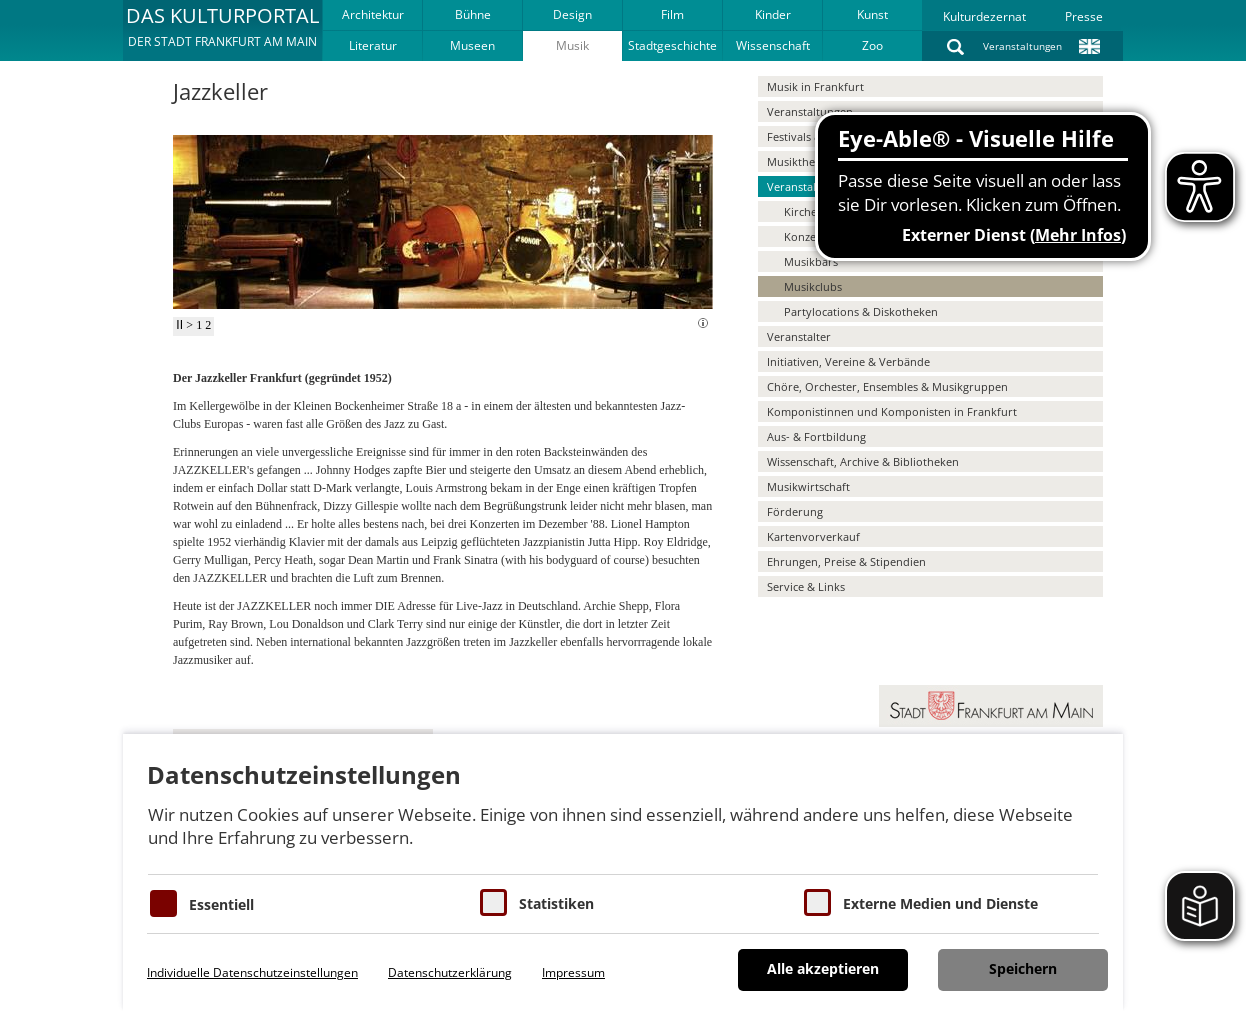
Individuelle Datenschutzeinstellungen (252, 972)
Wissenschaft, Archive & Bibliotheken (863, 461)
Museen (472, 45)
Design (572, 14)
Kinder (773, 14)
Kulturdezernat (984, 16)
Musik (572, 45)
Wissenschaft (773, 45)
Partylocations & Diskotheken (861, 311)
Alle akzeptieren (823, 968)
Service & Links (806, 586)
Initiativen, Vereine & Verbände (848, 361)
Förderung (795, 511)
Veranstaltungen (1022, 46)
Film (672, 14)
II (179, 325)
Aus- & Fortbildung (816, 436)
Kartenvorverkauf (813, 536)
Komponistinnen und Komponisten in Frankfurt (892, 411)
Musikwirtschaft (808, 486)
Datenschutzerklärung (450, 972)
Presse (1084, 16)
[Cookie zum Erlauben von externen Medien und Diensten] (817, 902)
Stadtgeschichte (672, 45)
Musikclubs (813, 286)
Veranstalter (799, 336)
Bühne (473, 14)
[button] (222, 30)
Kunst (872, 14)
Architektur (373, 14)
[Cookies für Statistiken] (493, 902)
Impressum (573, 972)
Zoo (872, 45)
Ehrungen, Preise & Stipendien (846, 561)
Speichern (1023, 968)
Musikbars (811, 261)
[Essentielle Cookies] (163, 903)
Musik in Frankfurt (815, 86)
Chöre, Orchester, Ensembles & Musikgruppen (887, 386)
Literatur (373, 45)
